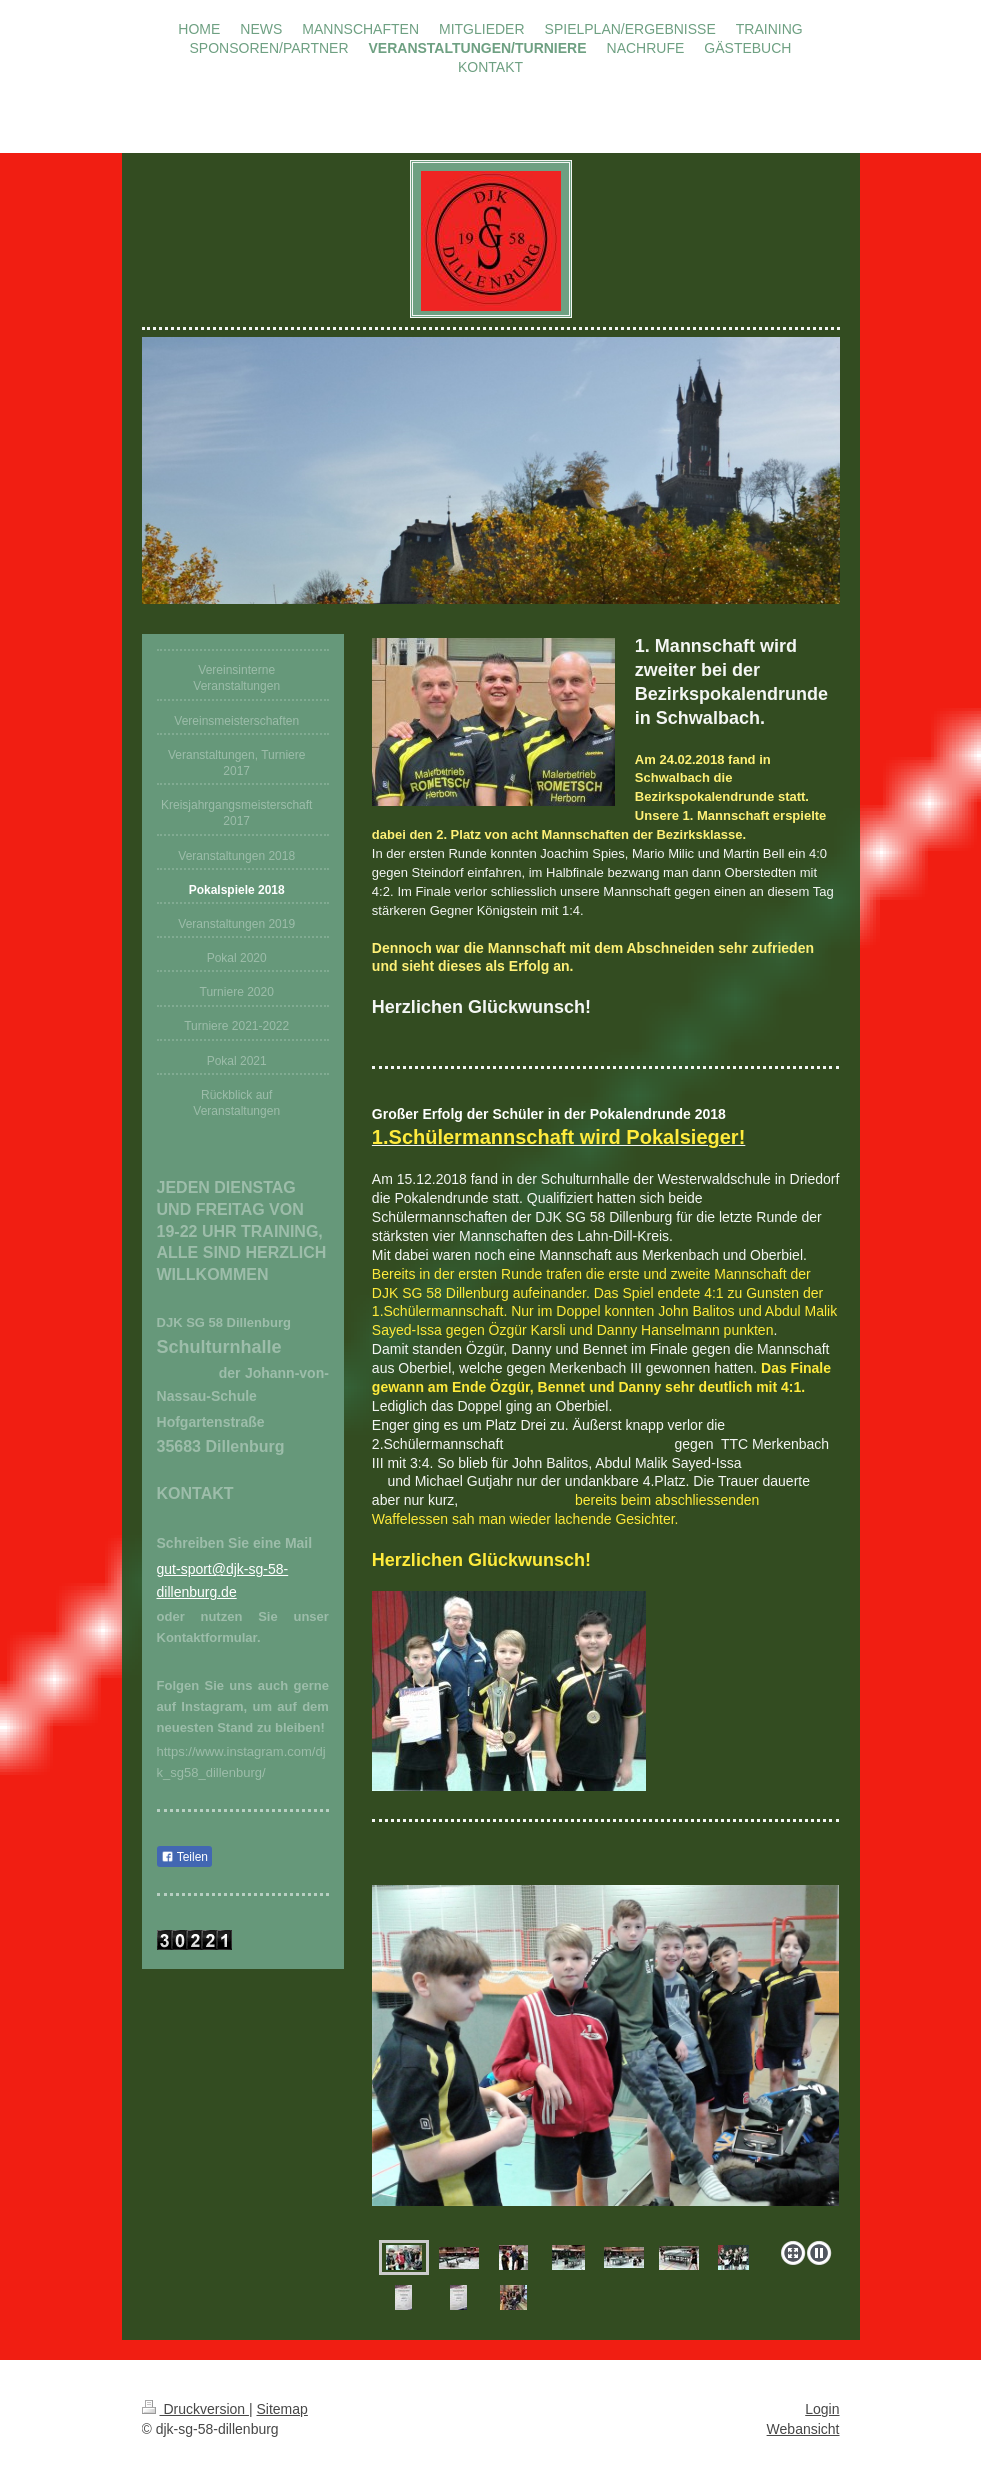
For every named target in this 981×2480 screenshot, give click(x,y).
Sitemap (282, 2409)
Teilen (184, 1857)
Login (822, 2409)
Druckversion (195, 2409)
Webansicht (803, 2429)
